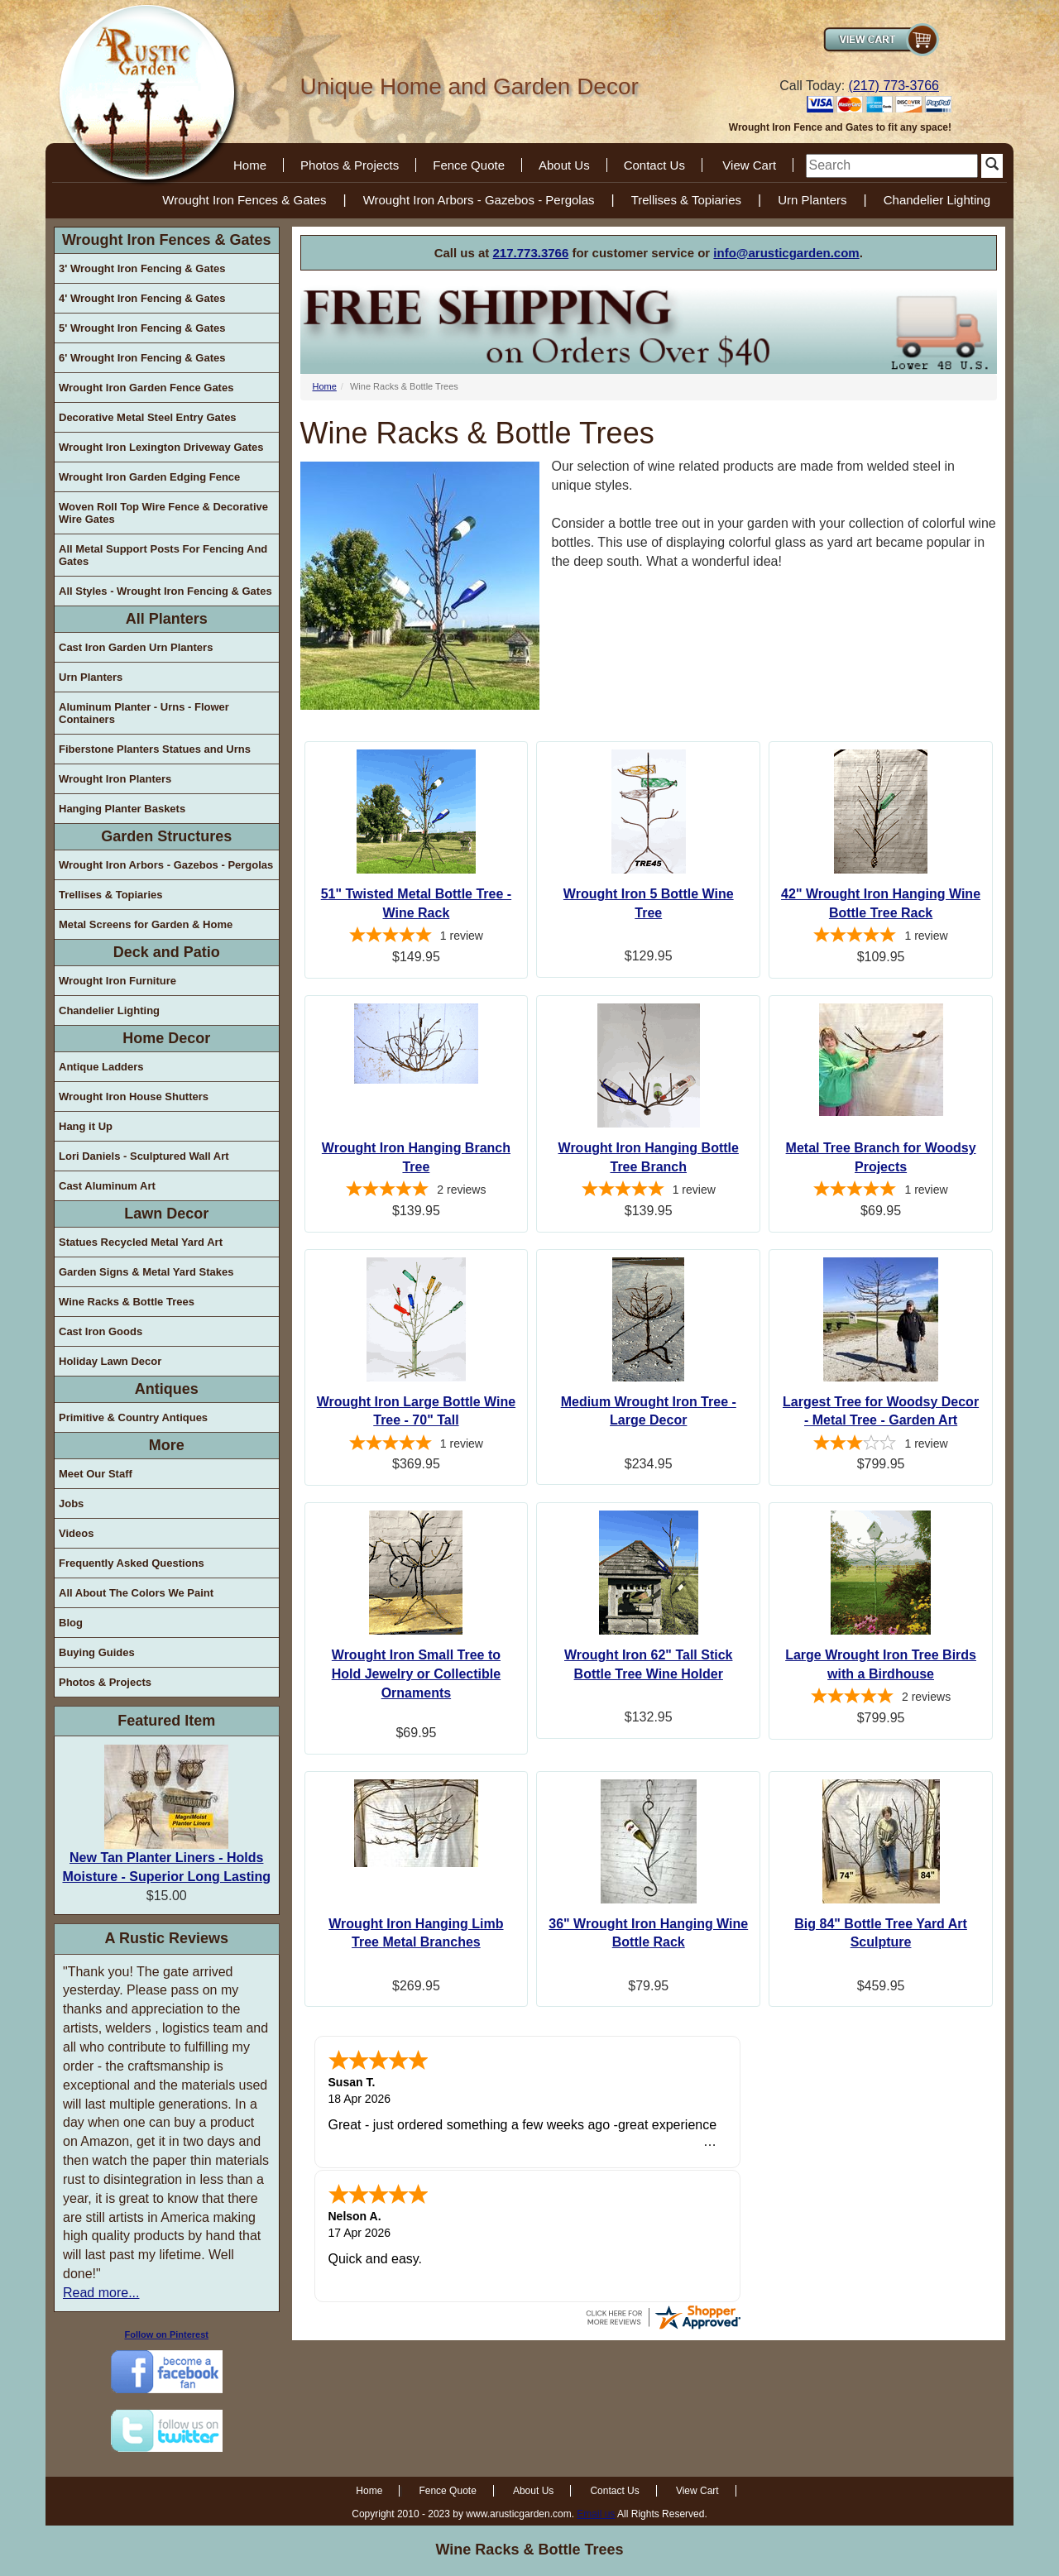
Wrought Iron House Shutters (133, 1096)
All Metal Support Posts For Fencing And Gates (163, 555)
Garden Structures (166, 836)
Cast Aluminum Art (107, 1186)
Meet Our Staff (95, 1474)
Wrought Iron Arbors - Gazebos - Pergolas (479, 200)
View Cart (749, 165)
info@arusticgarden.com (786, 253)
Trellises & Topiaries (686, 200)
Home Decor (166, 1038)
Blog (71, 1622)
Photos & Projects (349, 165)
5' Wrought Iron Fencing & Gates (142, 328)
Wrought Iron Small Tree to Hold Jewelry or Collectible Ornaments (416, 1674)
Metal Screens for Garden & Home (145, 924)
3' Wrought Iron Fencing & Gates (142, 268)
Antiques (167, 1389)
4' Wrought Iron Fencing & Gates (142, 298)
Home (249, 165)
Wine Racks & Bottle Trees (126, 1301)
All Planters (167, 618)
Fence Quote (469, 165)
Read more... (101, 2293)
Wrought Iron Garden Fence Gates (146, 387)
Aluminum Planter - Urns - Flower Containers (144, 713)
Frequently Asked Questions (131, 1563)
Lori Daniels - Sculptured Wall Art (144, 1156)
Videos (76, 1533)
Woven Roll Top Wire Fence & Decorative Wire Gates (163, 512)
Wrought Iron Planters (115, 779)
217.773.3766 (531, 253)
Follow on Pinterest (166, 2334)
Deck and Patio (166, 952)
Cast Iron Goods (100, 1331)
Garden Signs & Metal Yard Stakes (146, 1272)
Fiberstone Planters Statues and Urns (155, 749)
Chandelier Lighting (937, 200)
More (166, 1445)
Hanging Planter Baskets (122, 808)
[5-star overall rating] (416, 937)
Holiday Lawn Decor (110, 1361)
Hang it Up (86, 1126)
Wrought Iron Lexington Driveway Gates (161, 447)
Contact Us (654, 165)
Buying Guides (97, 1652)
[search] (892, 166)
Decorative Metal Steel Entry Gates (148, 417)
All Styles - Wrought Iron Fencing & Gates (165, 591)
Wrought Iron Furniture (117, 980)
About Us (564, 165)
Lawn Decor (166, 1213)
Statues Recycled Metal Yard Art (141, 1242)
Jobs (71, 1503)
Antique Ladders (101, 1067)
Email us (596, 2514)
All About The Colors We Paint (136, 1593)
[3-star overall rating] (880, 1445)
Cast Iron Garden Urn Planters (136, 647)
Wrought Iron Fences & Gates (244, 200)
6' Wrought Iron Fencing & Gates (142, 358)
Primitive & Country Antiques (133, 1417)
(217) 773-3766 (894, 86)
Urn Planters (812, 200)
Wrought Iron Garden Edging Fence (149, 477)
